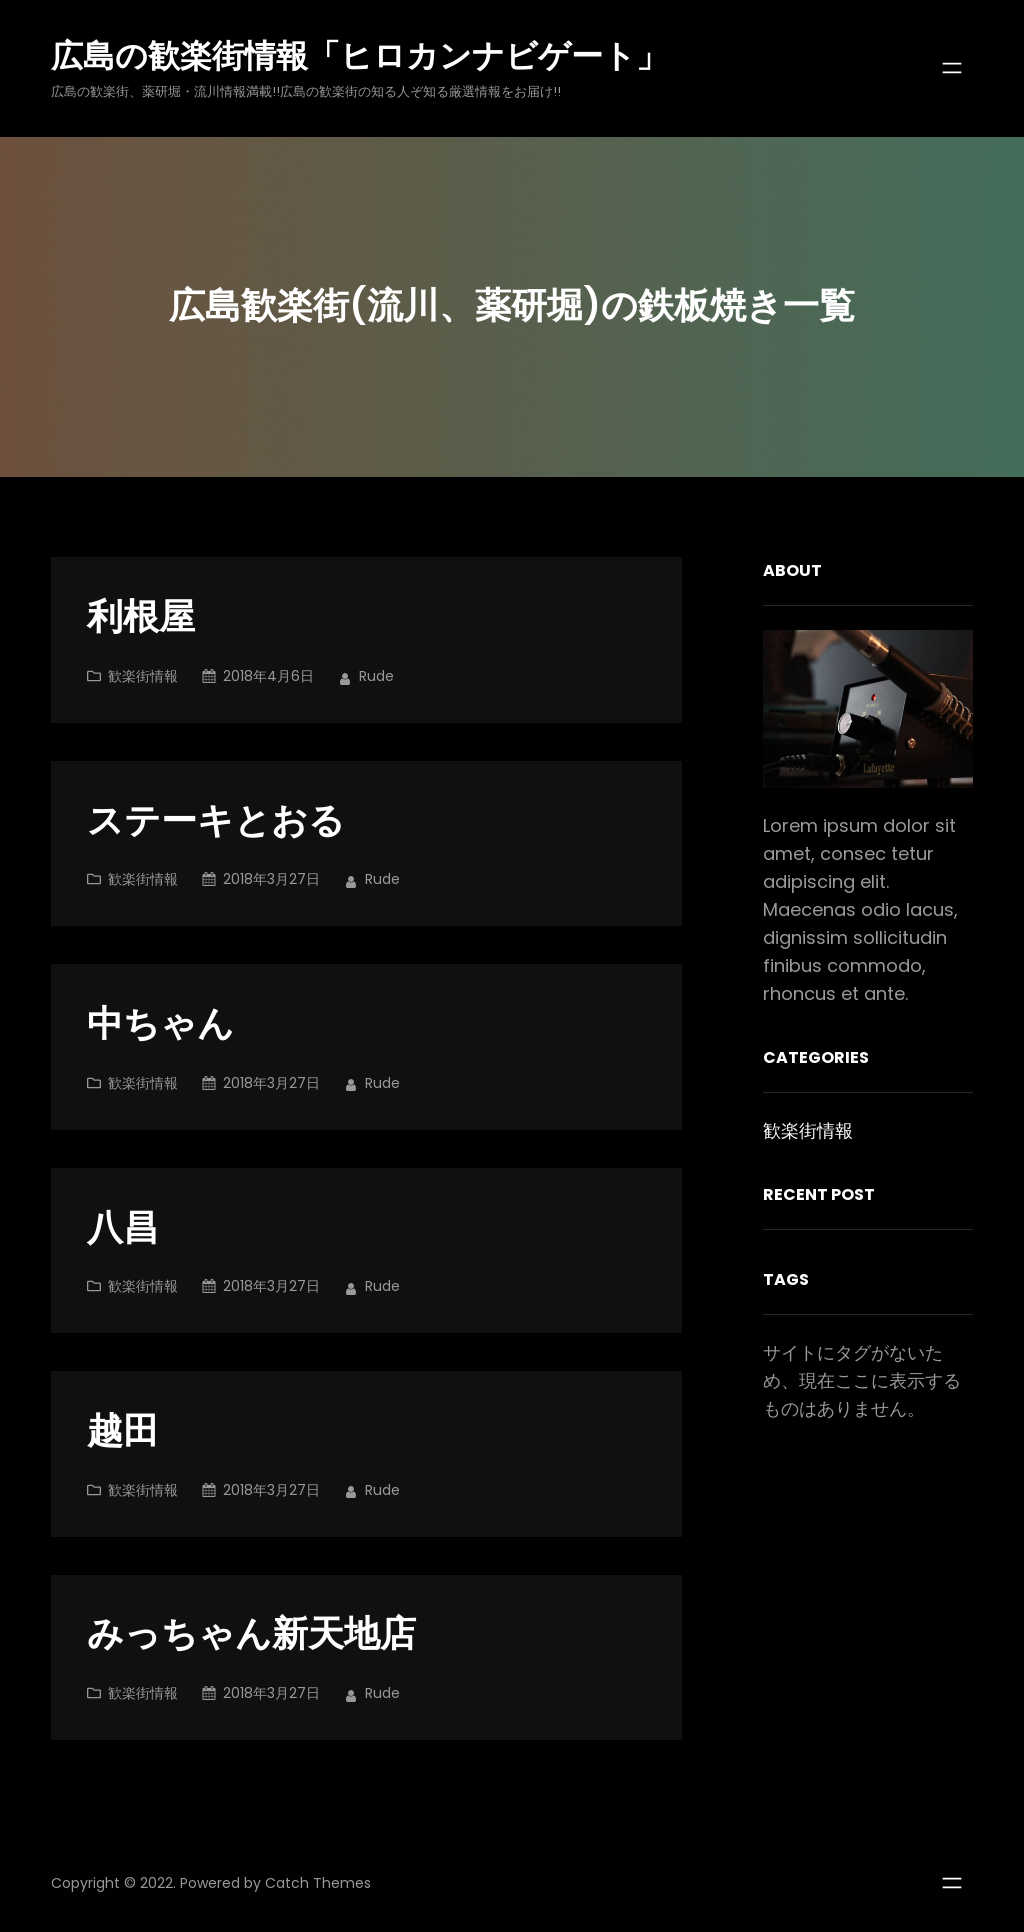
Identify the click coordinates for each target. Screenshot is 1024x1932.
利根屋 (141, 617)
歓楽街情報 (143, 676)
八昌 (123, 1228)
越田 (123, 1431)
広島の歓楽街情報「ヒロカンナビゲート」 (359, 55)
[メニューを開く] (952, 68)
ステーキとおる (216, 821)
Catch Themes (318, 1883)
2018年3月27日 (271, 879)
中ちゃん (160, 1024)
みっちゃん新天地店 (251, 1634)
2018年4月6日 (268, 676)
